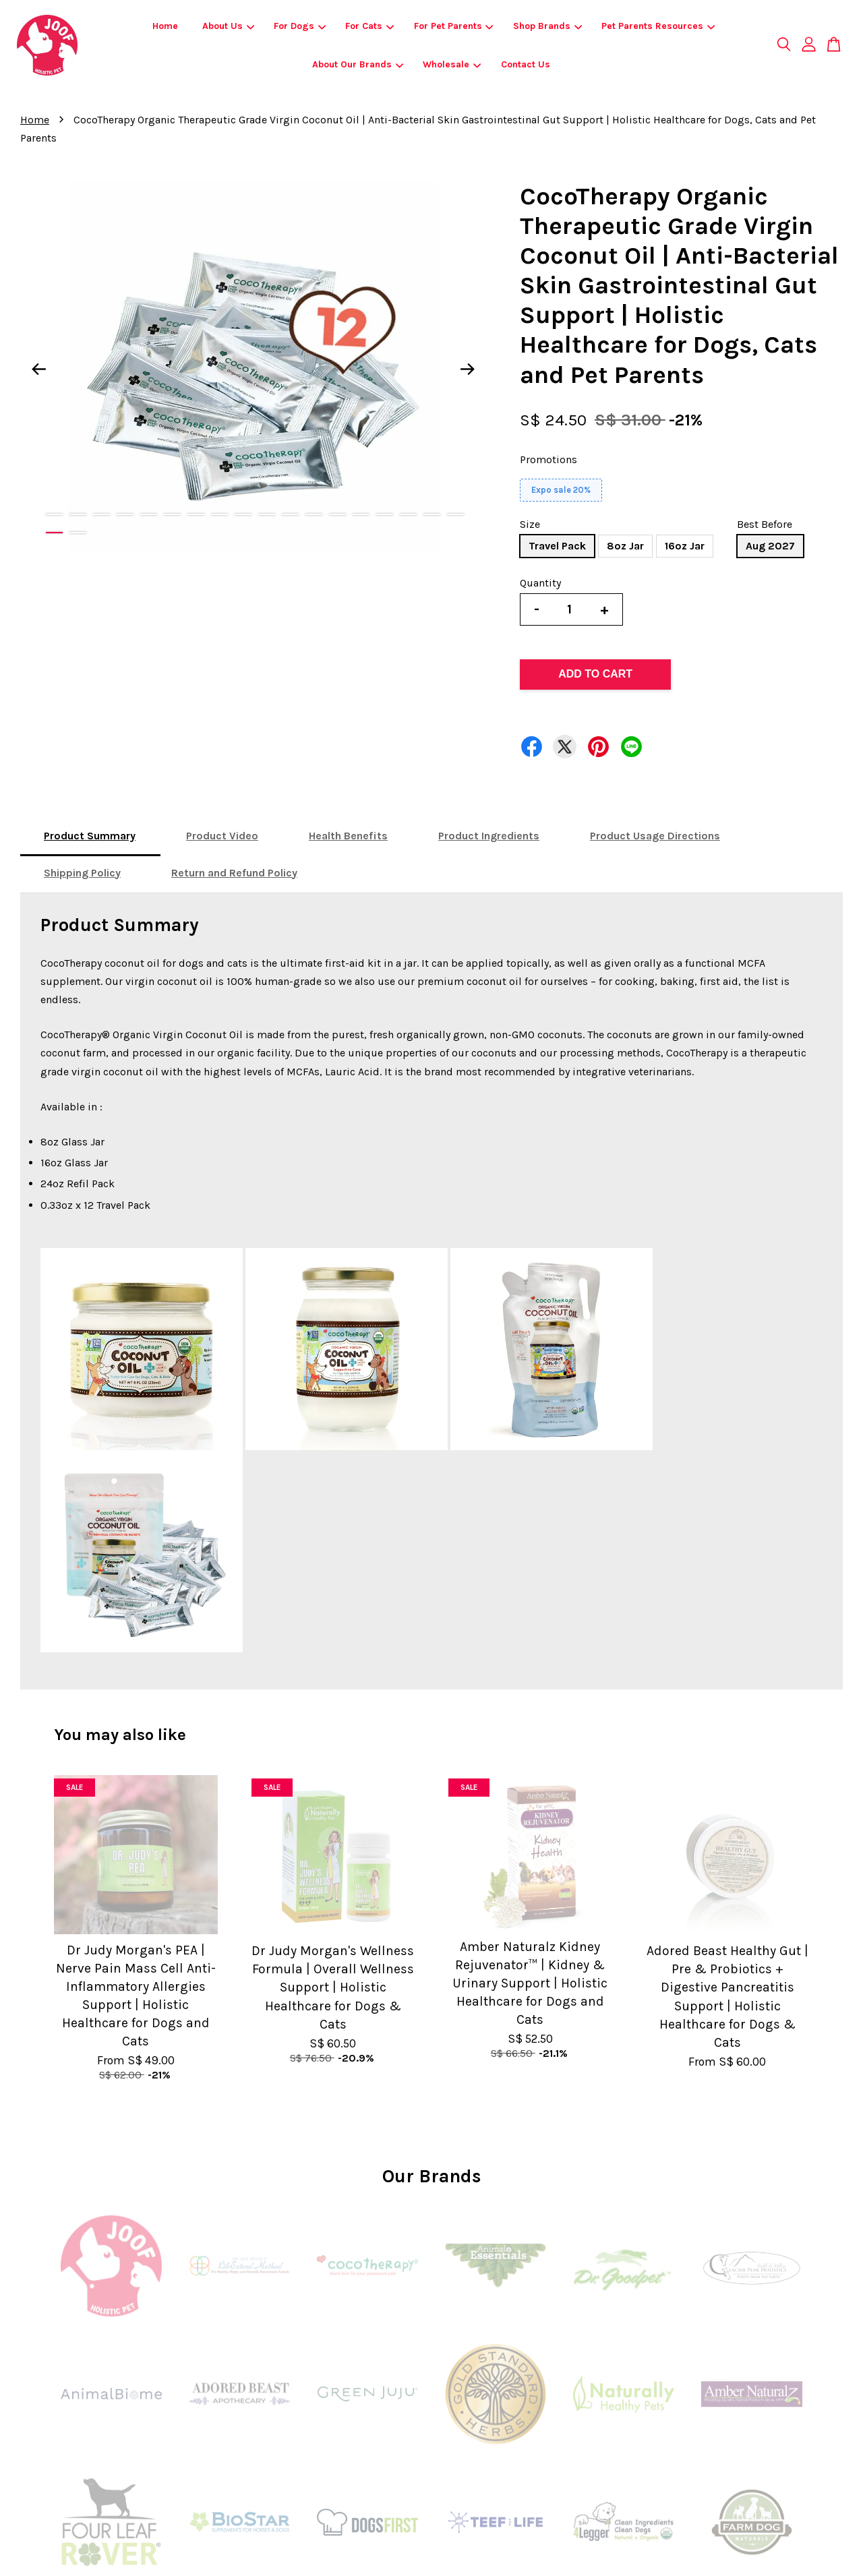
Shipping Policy (82, 872)
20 (77, 532)
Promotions (548, 459)
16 (408, 514)
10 (266, 514)
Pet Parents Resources (658, 26)
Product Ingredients (488, 835)
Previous (38, 369)
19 (54, 532)
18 (455, 514)
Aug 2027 (770, 545)
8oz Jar (625, 545)
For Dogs (300, 26)
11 (290, 514)
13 (337, 514)
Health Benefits (348, 835)
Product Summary (90, 835)
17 (431, 514)
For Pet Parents (454, 26)
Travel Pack (557, 545)
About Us (228, 26)
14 (361, 514)
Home (165, 26)
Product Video (222, 835)
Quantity (540, 582)
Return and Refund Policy (234, 872)
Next (468, 369)
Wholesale (452, 64)
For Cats (369, 26)
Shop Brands (547, 26)
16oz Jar (685, 545)
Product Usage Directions (655, 835)
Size (530, 524)
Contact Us (525, 64)
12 (313, 514)
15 (384, 514)
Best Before (764, 524)
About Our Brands (357, 64)
